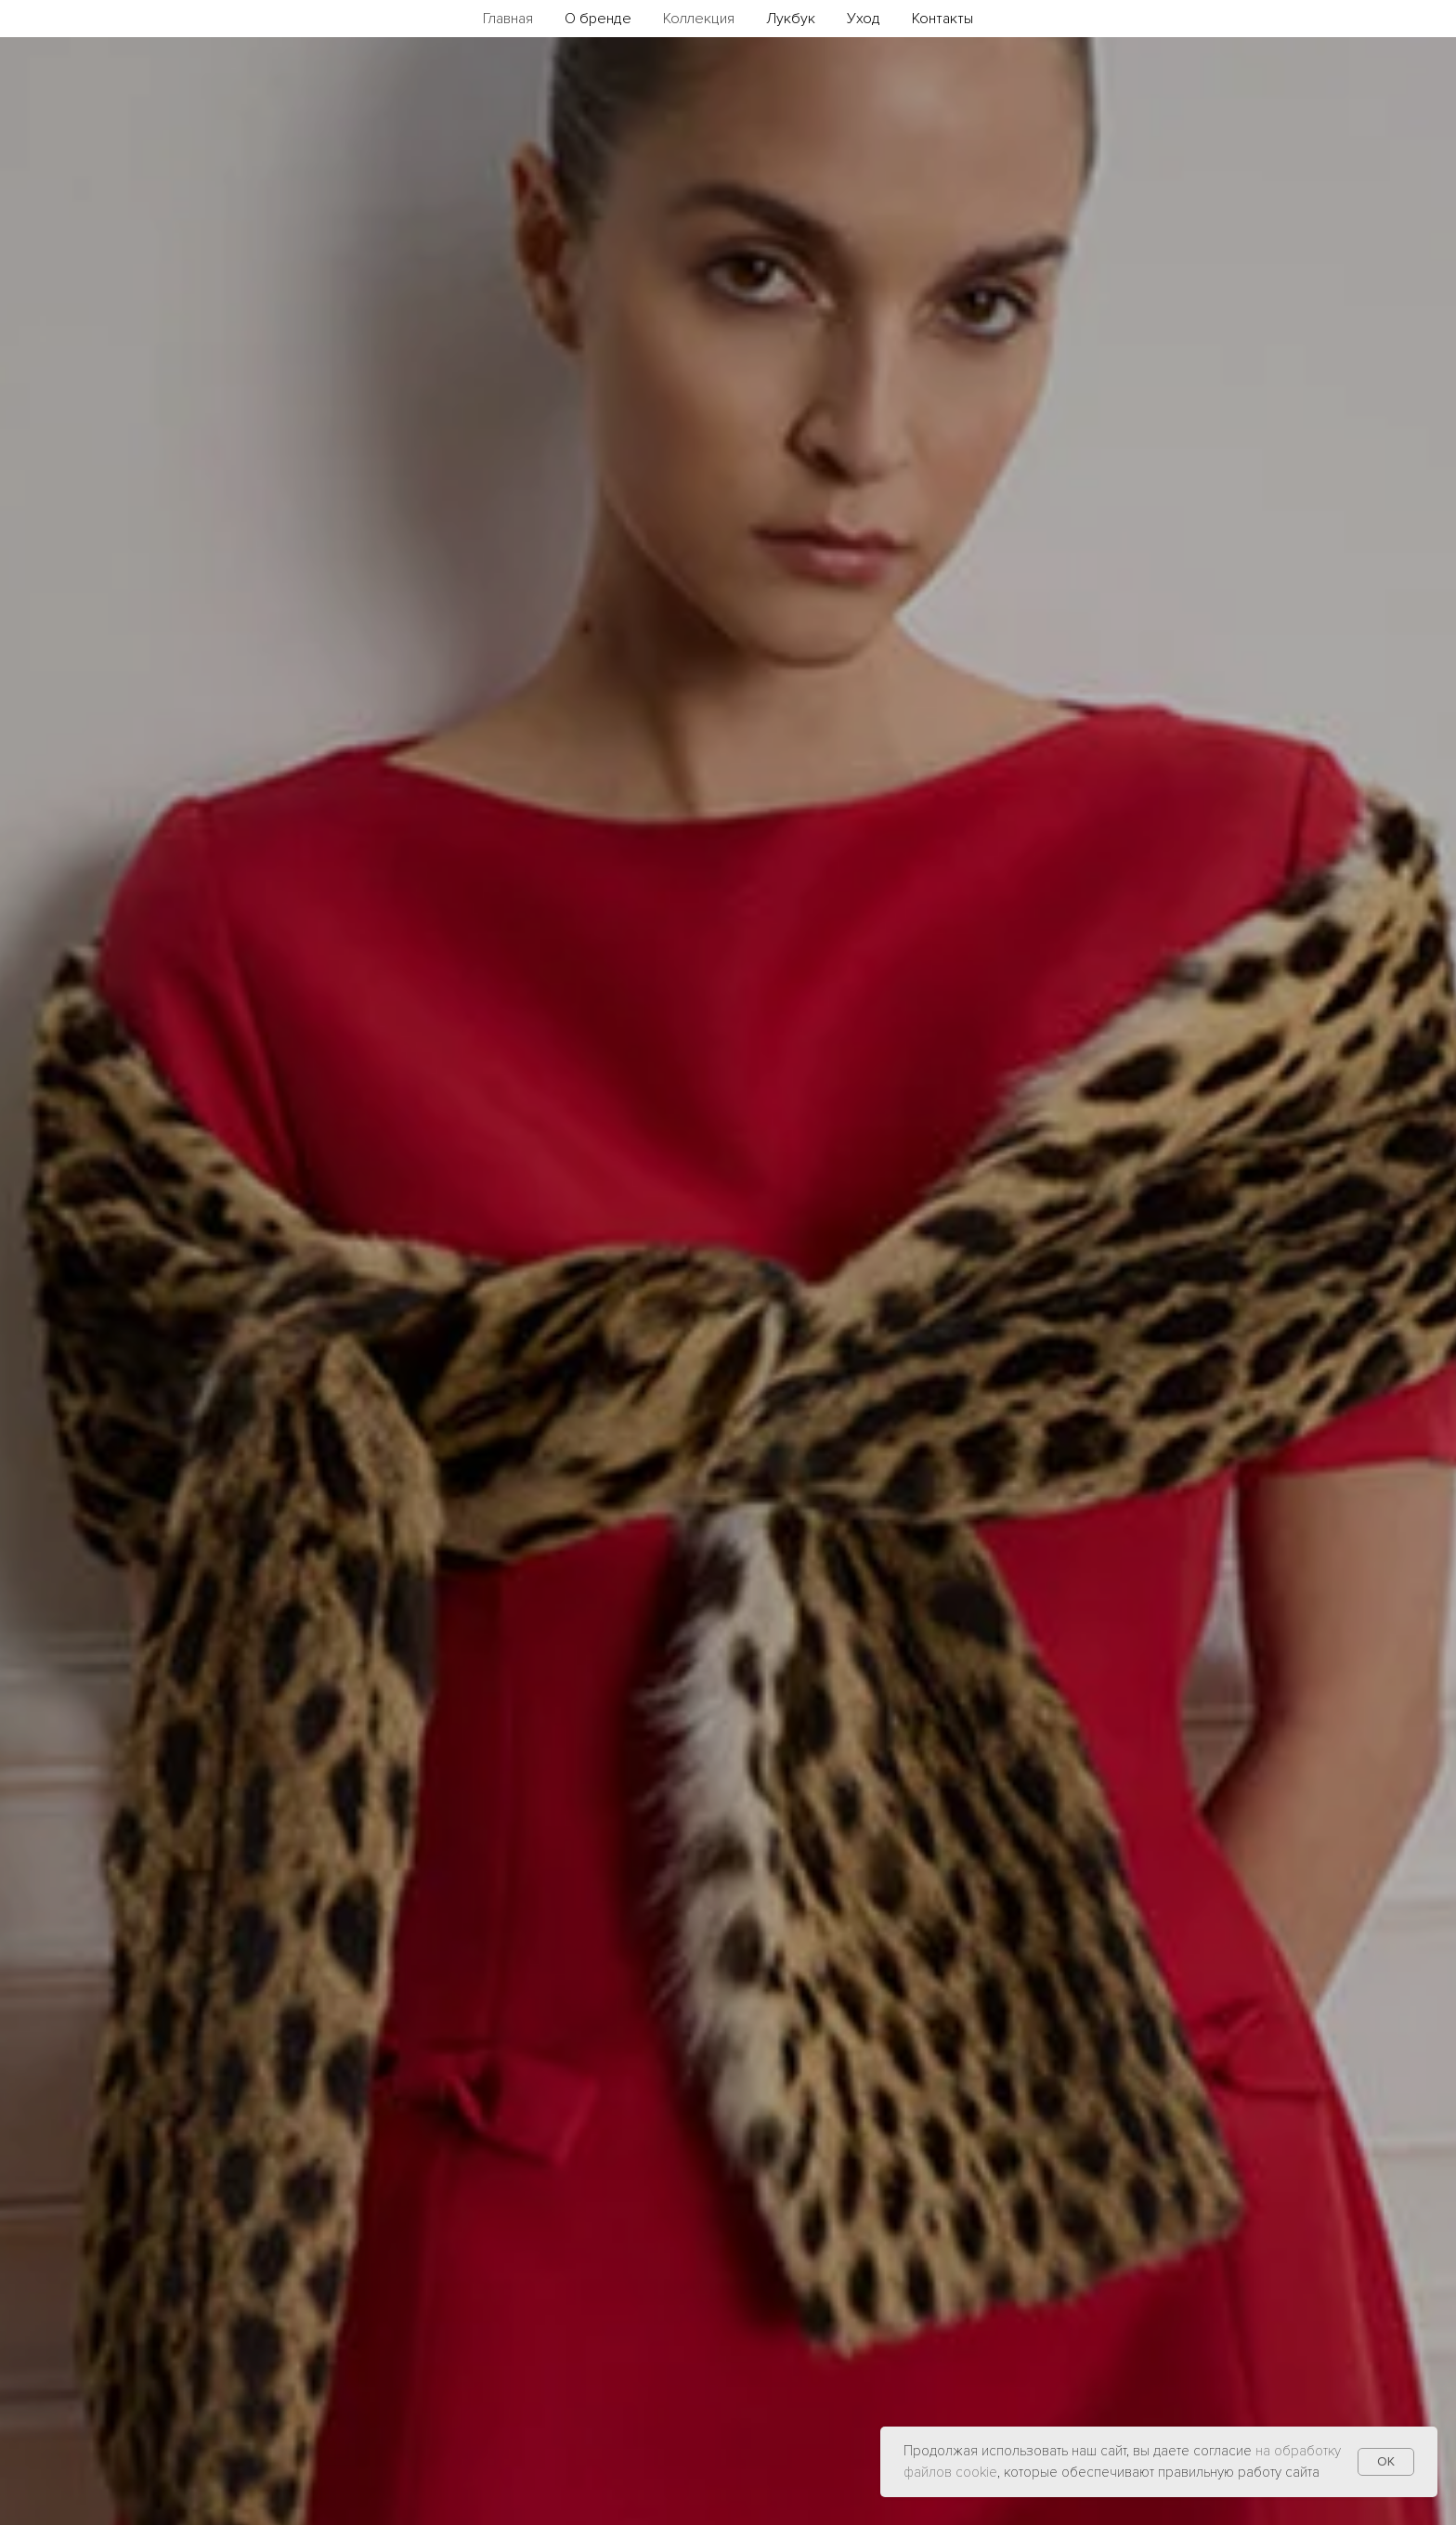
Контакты (942, 18)
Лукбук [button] (790, 18)
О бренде (598, 18)
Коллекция (698, 18)
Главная (508, 18)
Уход (863, 18)
